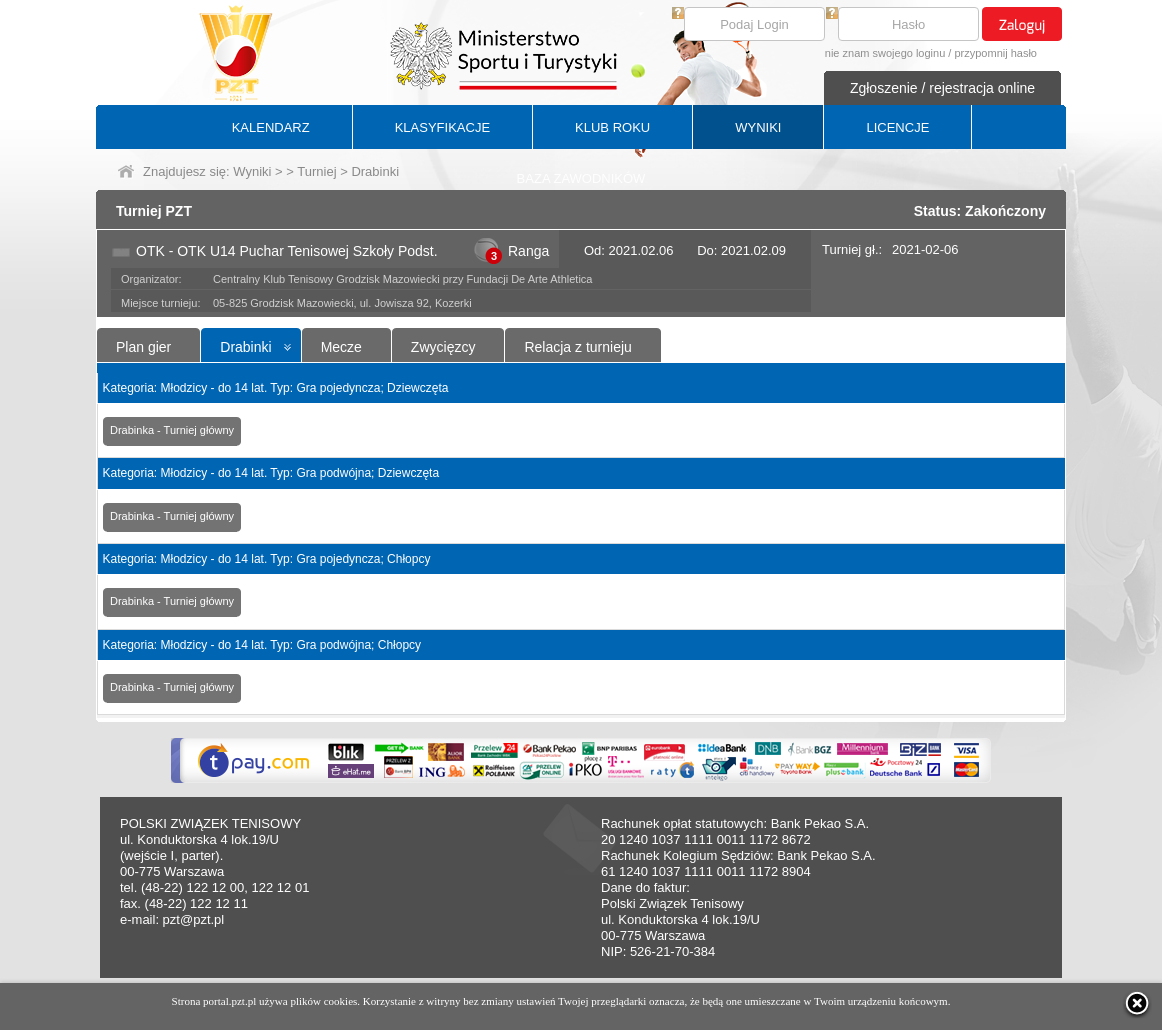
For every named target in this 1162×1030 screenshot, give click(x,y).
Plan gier (143, 347)
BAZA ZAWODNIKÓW (581, 178)
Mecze (341, 347)
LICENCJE (897, 127)
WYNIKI (758, 127)
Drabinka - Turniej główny (172, 430)
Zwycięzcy (443, 347)
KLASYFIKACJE (442, 127)
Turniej (316, 171)
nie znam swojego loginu (885, 53)
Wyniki (252, 171)
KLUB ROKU (612, 127)
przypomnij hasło (995, 53)
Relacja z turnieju (577, 347)
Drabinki (245, 347)
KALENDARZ (271, 127)
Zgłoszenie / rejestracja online (942, 88)
